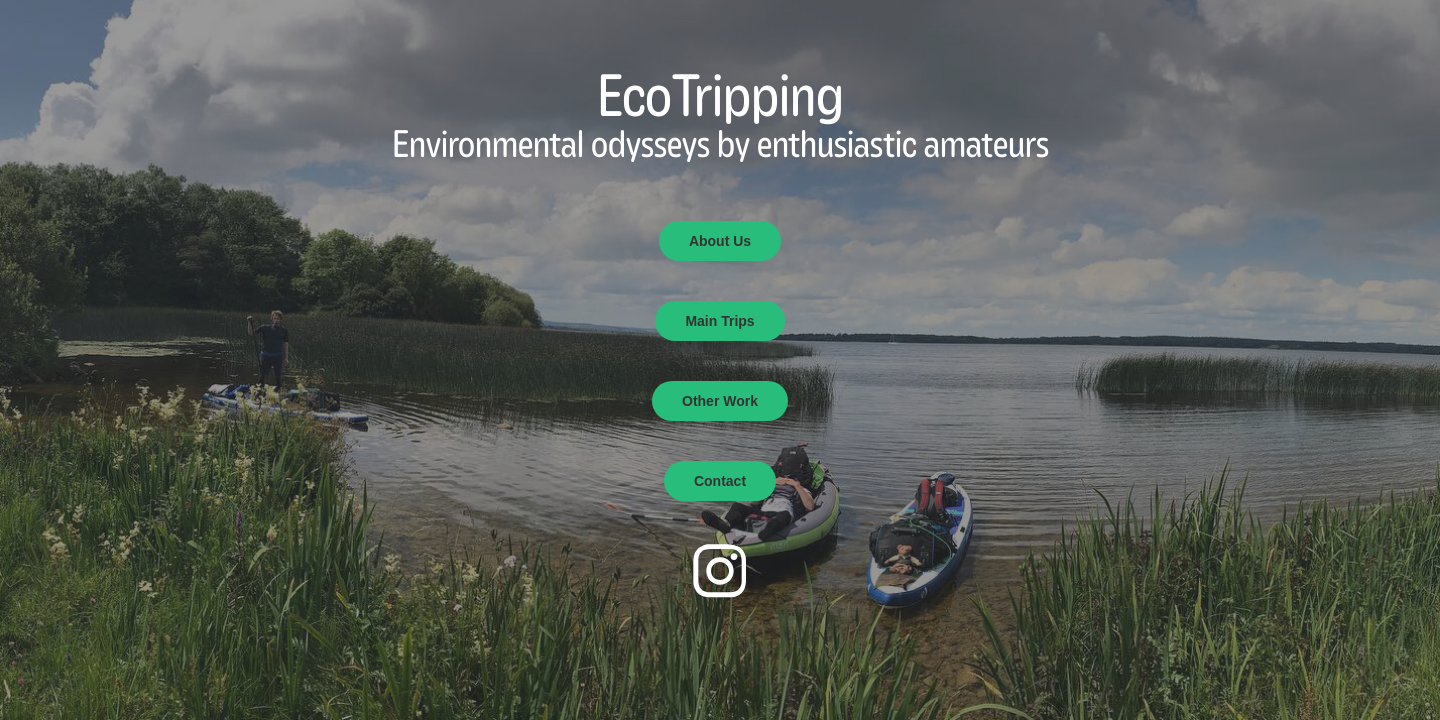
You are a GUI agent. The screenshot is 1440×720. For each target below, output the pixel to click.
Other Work (720, 401)
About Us (720, 241)
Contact (720, 481)
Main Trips (719, 321)
